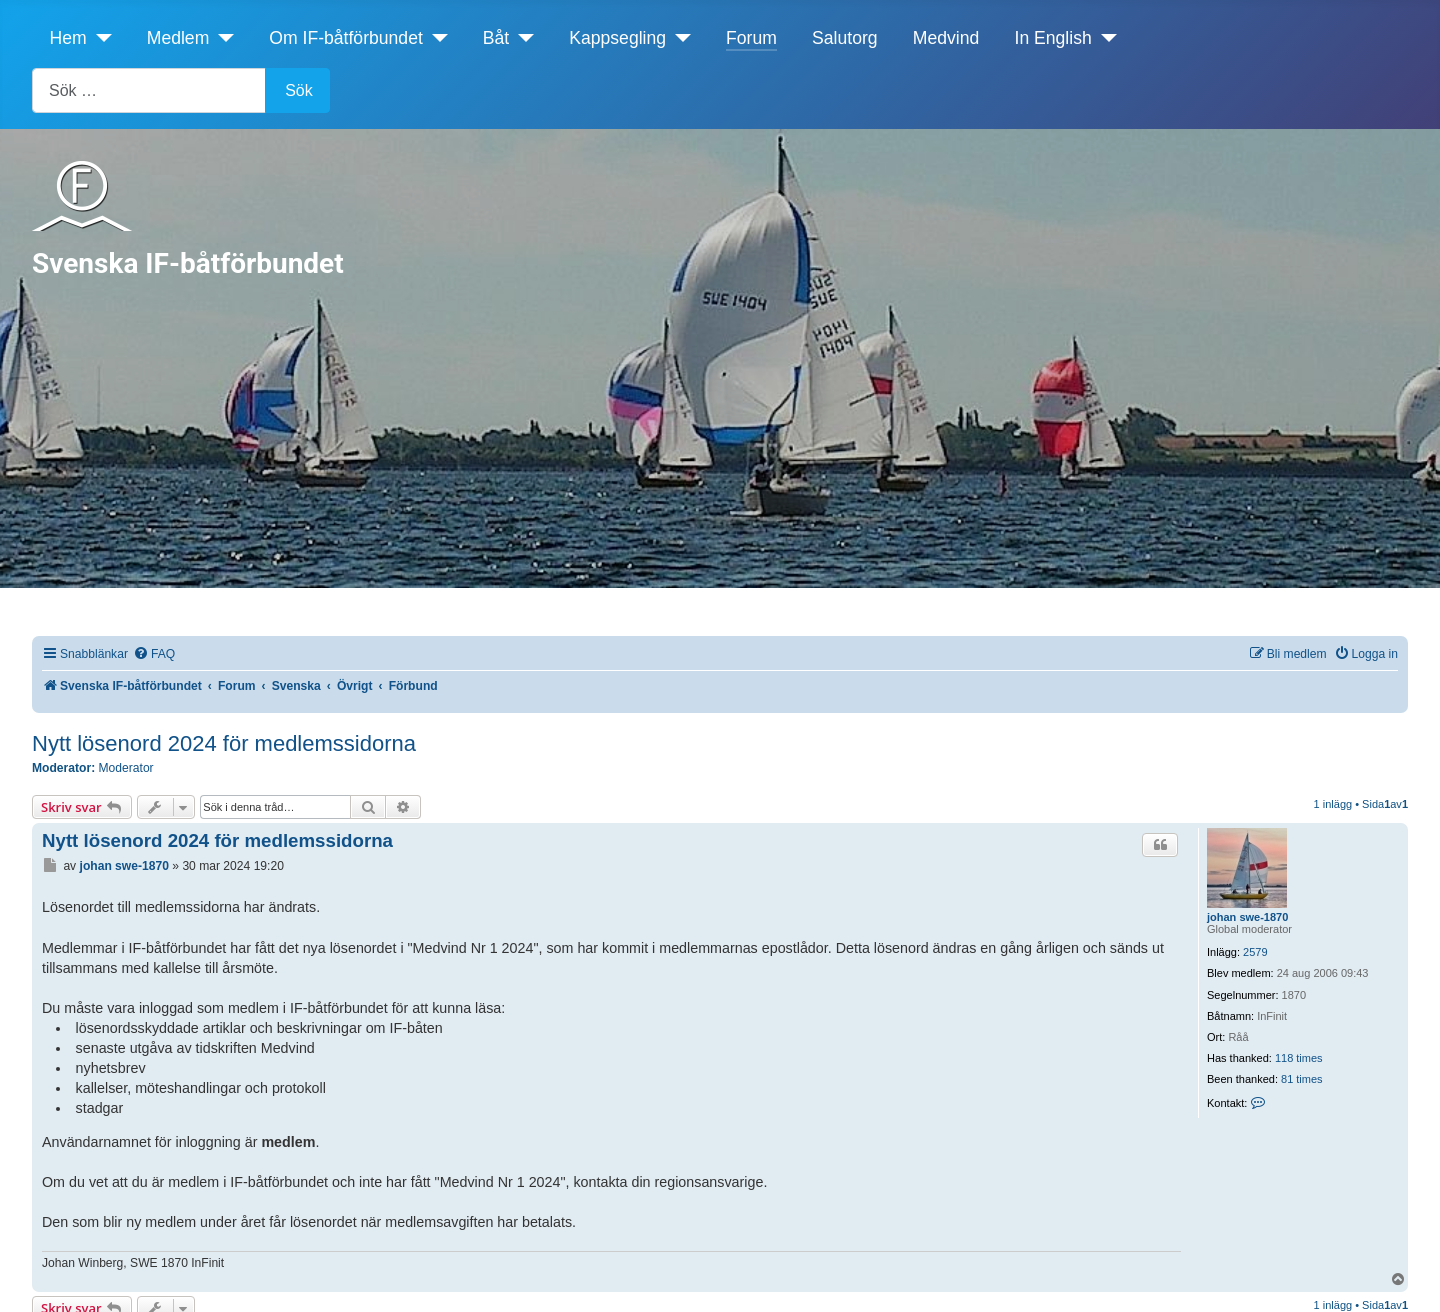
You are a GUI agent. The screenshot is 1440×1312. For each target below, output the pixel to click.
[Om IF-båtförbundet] (435, 38)
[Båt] (521, 38)
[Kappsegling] (678, 38)
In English (1053, 38)
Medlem (178, 38)
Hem (68, 38)
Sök (299, 90)
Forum (751, 38)
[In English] (1104, 38)
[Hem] (99, 38)
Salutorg (845, 38)
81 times (1302, 1079)
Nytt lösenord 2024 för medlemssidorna (224, 743)
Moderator (126, 768)
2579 (1255, 952)
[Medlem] (221, 38)
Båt (496, 38)
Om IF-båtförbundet (346, 38)
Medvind (946, 38)
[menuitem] (154, 654)
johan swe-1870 (1247, 917)
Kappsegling (617, 38)
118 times (1299, 1058)
